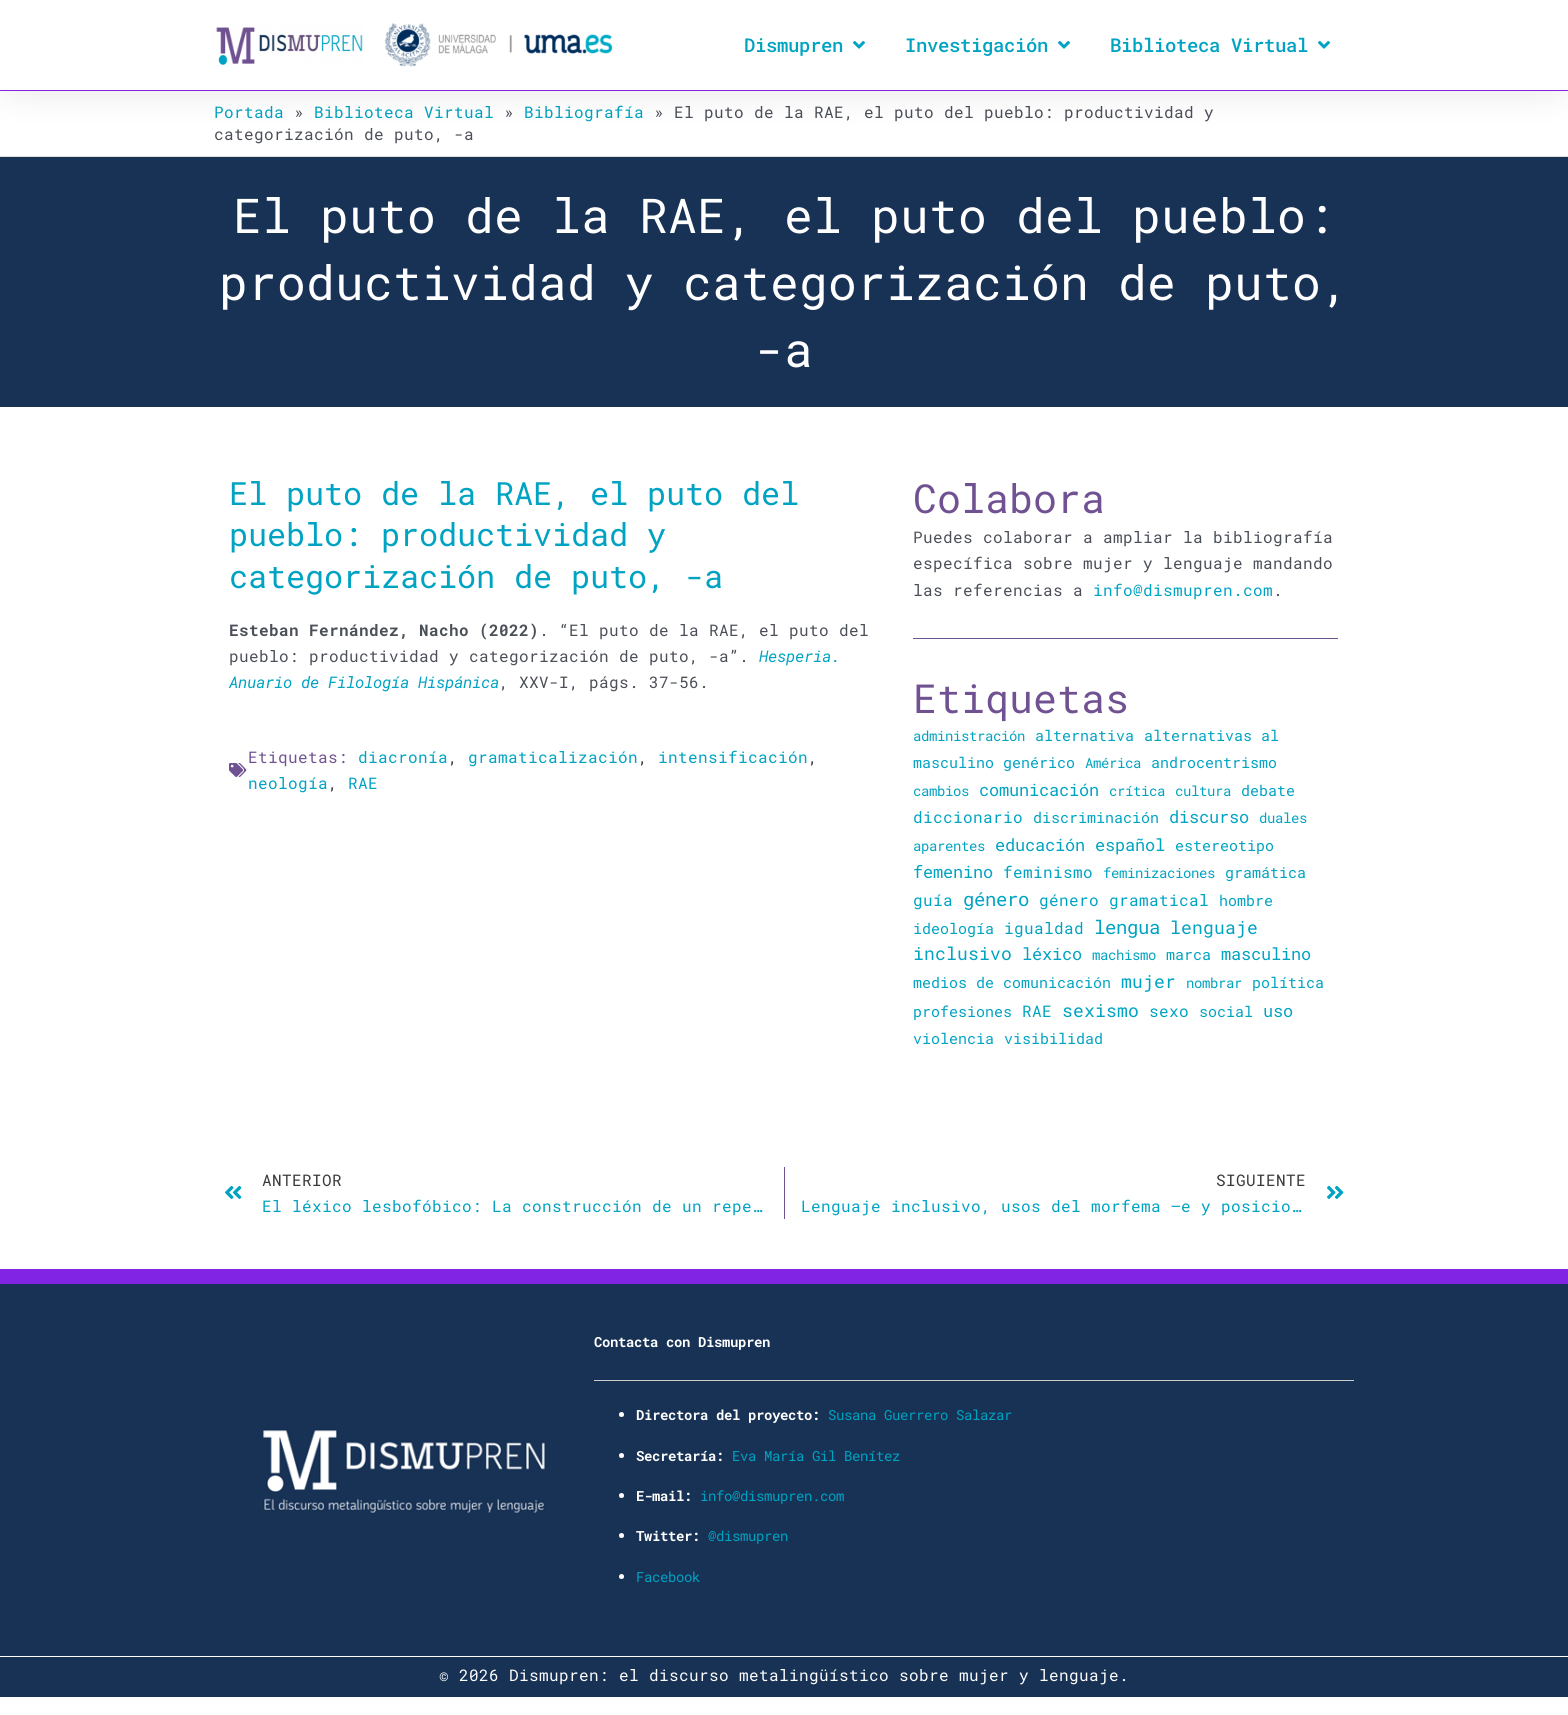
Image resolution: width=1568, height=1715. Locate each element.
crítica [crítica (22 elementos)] (1137, 790)
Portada (249, 111)
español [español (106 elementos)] (1130, 844)
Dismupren (804, 44)
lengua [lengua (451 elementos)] (1127, 926)
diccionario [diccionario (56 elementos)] (968, 817)
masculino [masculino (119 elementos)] (1266, 953)
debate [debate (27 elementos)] (1268, 790)
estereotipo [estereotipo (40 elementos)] (1224, 845)
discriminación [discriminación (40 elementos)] (1096, 817)
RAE (363, 782)
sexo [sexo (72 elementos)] (1169, 1010)
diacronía (403, 756)
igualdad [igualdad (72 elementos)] (1044, 927)
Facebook (668, 1576)
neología (288, 782)
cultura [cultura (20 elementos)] (1203, 790)
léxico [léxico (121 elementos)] (1052, 953)
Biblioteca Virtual (1220, 44)
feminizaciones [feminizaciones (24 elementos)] (1159, 872)
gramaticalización (553, 756)
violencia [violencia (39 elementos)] (953, 1038)
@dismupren (748, 1535)
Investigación (987, 44)
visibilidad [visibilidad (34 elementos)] (1053, 1038)
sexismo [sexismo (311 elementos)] (1100, 1010)
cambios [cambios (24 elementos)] (941, 790)
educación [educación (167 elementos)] (1040, 844)
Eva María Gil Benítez (816, 1455)
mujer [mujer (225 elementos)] (1148, 981)
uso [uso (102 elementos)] (1278, 1011)
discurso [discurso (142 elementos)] (1209, 816)
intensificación (733, 756)
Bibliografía (584, 111)
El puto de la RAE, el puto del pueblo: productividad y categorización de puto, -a (514, 534)
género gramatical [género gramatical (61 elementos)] (1124, 899)
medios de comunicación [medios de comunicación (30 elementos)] (1012, 982)
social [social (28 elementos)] (1226, 1011)
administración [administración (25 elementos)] (969, 735)
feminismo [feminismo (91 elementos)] (1048, 871)
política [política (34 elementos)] (1288, 982)
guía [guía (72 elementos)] (933, 899)
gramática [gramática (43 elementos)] (1265, 872)
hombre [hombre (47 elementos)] (1246, 900)
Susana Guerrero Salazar (920, 1414)
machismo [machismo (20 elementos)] (1124, 954)
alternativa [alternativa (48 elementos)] (1084, 735)
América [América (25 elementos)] (1113, 762)
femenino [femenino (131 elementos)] (953, 871)
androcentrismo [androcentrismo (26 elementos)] (1214, 762)
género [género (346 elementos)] (996, 899)
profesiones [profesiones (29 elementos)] (962, 1011)
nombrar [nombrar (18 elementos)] (1214, 982)
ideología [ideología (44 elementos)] (953, 928)
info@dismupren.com (1183, 589)
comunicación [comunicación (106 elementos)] (1039, 789)
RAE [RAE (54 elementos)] (1037, 1011)
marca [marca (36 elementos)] (1188, 954)
